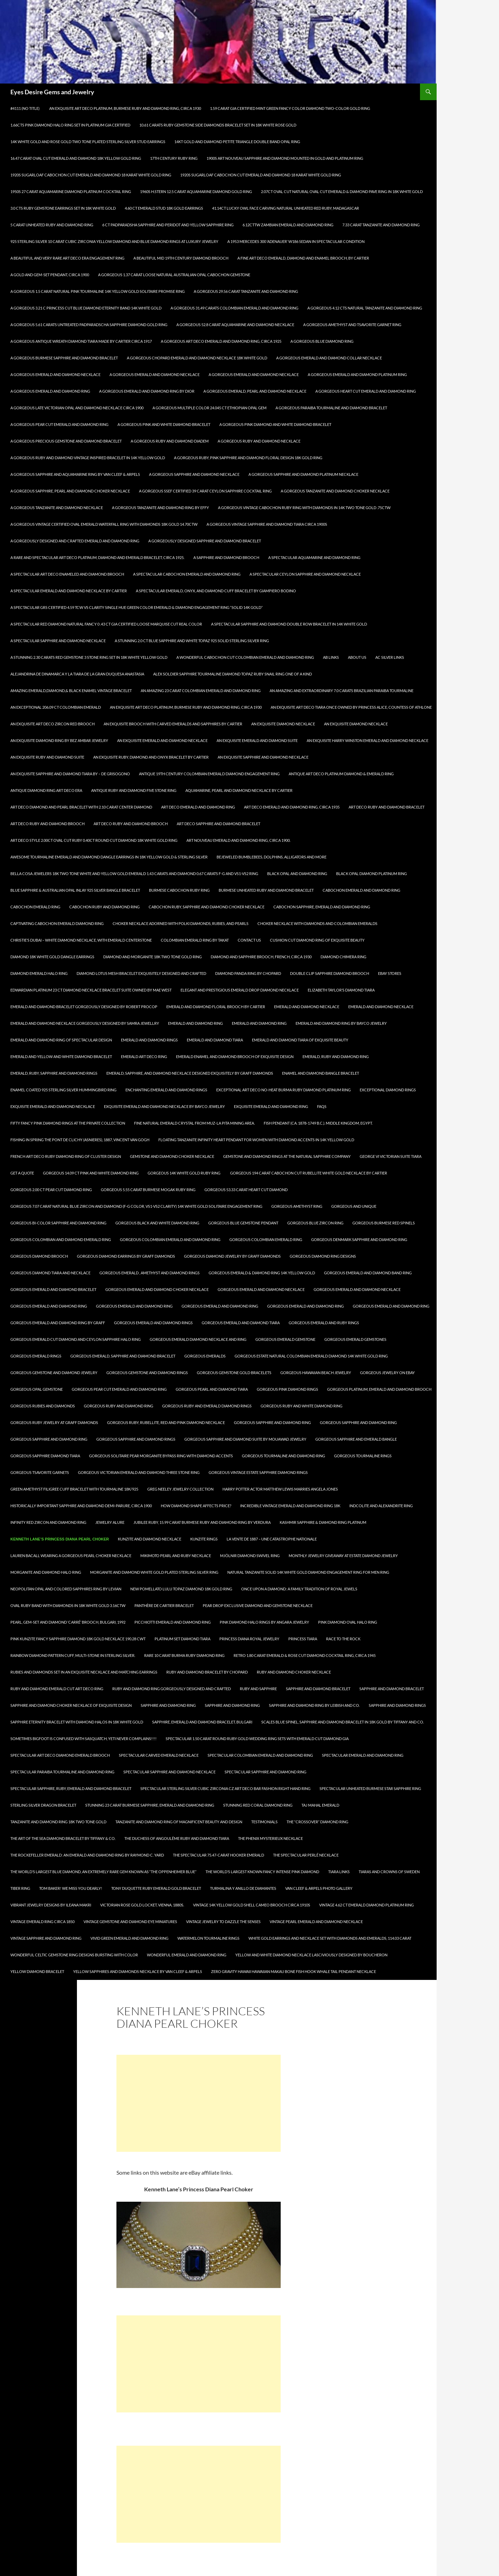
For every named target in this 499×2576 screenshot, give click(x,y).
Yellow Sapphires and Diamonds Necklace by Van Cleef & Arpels (137, 1971)
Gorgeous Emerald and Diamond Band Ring (368, 1272)
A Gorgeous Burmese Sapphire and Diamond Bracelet (64, 358)
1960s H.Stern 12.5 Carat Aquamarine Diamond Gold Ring (196, 191)
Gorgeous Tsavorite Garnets (39, 1472)
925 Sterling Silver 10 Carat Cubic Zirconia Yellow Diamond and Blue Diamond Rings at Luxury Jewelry (114, 241)
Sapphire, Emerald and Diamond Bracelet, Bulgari (202, 1722)
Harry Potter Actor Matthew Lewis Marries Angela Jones (280, 1489)
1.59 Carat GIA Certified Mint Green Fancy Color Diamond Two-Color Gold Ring (290, 108)
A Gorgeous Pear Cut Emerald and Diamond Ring (59, 424)
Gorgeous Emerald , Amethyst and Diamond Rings (149, 1272)
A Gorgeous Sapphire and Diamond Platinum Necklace (303, 474)
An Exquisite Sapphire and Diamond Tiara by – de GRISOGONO (70, 773)
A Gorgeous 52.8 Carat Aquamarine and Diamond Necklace (235, 324)
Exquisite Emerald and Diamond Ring (271, 1106)
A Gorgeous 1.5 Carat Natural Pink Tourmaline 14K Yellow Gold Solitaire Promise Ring (97, 291)
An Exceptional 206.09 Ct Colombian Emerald (55, 707)
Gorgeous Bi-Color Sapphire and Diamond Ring (58, 1223)
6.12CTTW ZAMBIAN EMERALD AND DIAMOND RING (288, 224)
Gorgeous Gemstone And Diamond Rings (147, 1372)
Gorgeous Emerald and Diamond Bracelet (53, 1289)
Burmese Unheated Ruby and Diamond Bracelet (266, 890)
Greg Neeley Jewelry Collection (180, 1489)
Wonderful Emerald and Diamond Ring (186, 1955)
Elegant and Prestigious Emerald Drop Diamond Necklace (240, 990)
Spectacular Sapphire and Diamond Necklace (169, 1772)
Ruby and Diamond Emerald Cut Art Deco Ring (56, 1688)
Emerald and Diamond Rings (149, 1040)
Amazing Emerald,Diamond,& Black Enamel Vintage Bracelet (71, 690)
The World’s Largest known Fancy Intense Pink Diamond (262, 1871)
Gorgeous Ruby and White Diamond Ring (301, 1406)
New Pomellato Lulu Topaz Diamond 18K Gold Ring (181, 1589)
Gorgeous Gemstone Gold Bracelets (234, 1372)
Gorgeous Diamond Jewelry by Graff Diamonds (232, 1256)
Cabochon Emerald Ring (35, 907)
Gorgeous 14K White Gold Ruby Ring (184, 1173)
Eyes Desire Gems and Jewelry (52, 92)
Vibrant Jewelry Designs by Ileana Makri (50, 1905)
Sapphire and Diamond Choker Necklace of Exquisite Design (71, 1705)
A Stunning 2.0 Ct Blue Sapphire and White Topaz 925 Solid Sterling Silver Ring (192, 640)
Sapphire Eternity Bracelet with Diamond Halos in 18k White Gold (76, 1722)
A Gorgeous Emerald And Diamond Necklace (55, 374)
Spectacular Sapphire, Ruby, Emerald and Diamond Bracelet (70, 1788)
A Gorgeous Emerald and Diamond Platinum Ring (357, 374)
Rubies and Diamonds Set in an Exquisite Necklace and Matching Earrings (83, 1672)
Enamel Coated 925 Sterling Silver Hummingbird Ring (63, 1090)
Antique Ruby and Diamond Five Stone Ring (133, 790)
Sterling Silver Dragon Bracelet (43, 1805)
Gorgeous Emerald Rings (35, 1356)
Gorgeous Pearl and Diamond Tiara (212, 1389)
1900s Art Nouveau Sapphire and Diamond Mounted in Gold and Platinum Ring (285, 158)
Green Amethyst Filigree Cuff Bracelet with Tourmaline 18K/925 (74, 1489)
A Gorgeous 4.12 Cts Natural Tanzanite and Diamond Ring (364, 308)
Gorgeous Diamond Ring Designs (323, 1256)
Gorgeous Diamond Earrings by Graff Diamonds (126, 1256)
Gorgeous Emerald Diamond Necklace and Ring (198, 1339)
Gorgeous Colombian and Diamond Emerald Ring (60, 1239)
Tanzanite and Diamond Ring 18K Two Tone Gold (58, 1821)
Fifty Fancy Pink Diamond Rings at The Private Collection (67, 1123)
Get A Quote (22, 1173)
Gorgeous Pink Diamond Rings (287, 1389)
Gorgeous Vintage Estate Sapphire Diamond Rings (258, 1472)
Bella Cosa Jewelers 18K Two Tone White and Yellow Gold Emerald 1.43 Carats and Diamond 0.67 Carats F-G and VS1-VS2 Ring (134, 873)
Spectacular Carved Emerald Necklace (159, 1755)
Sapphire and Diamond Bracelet (318, 1688)
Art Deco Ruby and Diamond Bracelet (386, 807)
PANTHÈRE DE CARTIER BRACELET (164, 1605)
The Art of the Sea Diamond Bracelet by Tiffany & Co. (62, 1838)
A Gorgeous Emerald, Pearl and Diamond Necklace (254, 391)
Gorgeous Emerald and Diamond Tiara (241, 1322)
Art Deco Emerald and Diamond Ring (198, 807)
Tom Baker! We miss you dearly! (70, 1888)
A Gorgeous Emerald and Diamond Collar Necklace (329, 358)
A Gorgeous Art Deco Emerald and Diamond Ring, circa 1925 (221, 341)
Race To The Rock (343, 1638)
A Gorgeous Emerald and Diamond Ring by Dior (146, 391)
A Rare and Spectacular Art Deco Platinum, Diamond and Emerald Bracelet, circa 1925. (97, 557)
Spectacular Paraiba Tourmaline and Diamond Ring (62, 1772)
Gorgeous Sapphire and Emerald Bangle (356, 1439)
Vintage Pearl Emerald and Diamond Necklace (316, 1921)
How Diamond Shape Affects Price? (196, 1505)
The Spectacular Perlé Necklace (306, 1855)
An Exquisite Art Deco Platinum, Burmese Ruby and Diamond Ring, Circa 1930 (125, 108)
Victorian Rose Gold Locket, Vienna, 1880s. (142, 1905)
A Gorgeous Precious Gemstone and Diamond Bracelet (66, 441)
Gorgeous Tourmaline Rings (363, 1455)
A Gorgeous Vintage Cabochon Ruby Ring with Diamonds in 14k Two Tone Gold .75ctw (304, 507)
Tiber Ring (20, 1888)
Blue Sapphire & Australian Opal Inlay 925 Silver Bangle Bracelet (75, 890)
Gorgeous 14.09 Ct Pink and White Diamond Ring (91, 1173)
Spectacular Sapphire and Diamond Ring (265, 1772)
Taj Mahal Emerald (320, 1805)
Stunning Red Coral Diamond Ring (257, 1805)
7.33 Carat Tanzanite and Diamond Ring (381, 224)
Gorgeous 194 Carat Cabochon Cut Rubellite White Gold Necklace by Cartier (308, 1173)
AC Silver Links (389, 657)
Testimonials (264, 1821)
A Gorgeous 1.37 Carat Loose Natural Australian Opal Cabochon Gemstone (174, 274)
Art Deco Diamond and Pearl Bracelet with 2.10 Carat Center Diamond (81, 807)
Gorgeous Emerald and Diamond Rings (153, 1322)
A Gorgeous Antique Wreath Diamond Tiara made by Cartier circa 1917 (81, 341)
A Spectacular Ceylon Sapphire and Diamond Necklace (305, 574)
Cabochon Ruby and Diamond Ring (104, 907)
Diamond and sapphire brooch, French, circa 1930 (261, 956)
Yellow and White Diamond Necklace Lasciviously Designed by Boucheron (311, 1955)
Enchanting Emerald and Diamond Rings (166, 1090)
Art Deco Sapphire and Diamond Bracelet (218, 823)
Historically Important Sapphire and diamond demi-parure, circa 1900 (81, 1505)
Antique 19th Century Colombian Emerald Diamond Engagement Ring (209, 773)
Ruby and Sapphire (258, 1688)
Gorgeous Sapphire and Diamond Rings (135, 1439)
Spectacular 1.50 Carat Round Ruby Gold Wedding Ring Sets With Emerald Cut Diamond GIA (257, 1738)
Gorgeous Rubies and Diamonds (42, 1406)
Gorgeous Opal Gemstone (36, 1389)
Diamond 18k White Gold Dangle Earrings (52, 956)
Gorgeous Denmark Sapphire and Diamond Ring (359, 1239)
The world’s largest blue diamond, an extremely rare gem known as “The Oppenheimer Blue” (103, 1871)
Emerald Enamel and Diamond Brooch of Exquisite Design (235, 1056)
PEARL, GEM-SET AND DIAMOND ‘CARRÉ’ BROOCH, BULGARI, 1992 (67, 1622)
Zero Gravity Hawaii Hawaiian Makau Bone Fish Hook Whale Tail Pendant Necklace (293, 1971)
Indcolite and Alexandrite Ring (381, 1505)
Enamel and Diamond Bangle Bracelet (320, 1073)
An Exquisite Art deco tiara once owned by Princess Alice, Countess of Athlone (351, 707)
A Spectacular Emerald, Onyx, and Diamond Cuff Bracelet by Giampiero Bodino (216, 590)
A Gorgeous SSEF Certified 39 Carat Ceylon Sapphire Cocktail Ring (205, 491)
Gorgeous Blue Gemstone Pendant (243, 1223)
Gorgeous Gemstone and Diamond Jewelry (53, 1372)
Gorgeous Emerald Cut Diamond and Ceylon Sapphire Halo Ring (75, 1339)
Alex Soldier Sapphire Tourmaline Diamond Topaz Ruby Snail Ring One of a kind (232, 674)
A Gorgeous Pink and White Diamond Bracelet (163, 424)
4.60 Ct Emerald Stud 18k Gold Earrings (164, 208)
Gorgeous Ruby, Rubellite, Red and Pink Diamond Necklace (166, 1422)
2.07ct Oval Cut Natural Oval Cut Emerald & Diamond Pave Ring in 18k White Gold (342, 191)
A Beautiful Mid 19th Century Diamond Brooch (180, 258)
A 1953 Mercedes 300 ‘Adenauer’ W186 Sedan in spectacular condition (296, 241)
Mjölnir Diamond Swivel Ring (250, 1555)
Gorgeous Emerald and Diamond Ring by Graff (57, 1322)
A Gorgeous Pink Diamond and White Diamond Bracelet (275, 424)
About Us (357, 657)
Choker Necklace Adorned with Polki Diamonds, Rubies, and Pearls (180, 923)
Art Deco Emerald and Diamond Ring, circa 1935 (292, 807)
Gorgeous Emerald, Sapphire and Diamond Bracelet (122, 1356)
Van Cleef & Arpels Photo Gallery (318, 1888)
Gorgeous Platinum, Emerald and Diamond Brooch (379, 1389)
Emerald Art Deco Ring (144, 1056)
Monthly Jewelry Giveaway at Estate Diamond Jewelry (343, 1555)
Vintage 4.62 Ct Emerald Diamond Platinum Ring (366, 1905)
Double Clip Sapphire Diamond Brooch (329, 973)
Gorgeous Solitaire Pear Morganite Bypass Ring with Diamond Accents (161, 1455)
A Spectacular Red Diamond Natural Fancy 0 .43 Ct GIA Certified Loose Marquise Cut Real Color (106, 624)
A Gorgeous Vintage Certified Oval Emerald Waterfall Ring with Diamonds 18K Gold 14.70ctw (104, 524)
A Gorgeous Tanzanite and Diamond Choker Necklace (335, 491)
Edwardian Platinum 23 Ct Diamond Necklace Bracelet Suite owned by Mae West (91, 990)
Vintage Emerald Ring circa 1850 (42, 1921)
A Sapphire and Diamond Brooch (226, 557)
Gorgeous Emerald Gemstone (285, 1339)
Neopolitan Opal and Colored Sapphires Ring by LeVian (65, 1589)
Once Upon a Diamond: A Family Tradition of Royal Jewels (299, 1589)
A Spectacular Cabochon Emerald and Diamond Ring (186, 574)
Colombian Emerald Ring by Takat (195, 940)
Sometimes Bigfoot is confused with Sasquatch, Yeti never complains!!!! (83, 1738)
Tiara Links (339, 1871)
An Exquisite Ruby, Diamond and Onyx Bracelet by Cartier (151, 757)
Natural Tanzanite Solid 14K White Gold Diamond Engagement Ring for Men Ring (308, 1572)
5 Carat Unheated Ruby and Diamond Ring (51, 224)
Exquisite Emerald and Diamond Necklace (52, 1106)
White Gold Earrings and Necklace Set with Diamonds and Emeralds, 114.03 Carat (329, 1938)
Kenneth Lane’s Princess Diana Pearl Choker (59, 1539)
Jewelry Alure (109, 1522)
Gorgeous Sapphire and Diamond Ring (272, 1422)
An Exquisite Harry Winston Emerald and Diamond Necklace (367, 740)
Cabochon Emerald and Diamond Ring (361, 890)
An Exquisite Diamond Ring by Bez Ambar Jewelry (59, 740)
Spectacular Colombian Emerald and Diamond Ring (260, 1755)
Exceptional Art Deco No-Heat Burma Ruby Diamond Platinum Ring (283, 1090)
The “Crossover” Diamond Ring (317, 1821)
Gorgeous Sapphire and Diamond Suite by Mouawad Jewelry (245, 1439)
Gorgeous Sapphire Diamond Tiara (45, 1455)
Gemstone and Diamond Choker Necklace (172, 1156)
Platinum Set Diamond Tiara (182, 1638)
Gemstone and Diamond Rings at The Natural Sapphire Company (287, 1156)
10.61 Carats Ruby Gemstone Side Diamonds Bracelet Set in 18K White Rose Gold (217, 125)
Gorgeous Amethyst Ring (296, 1206)
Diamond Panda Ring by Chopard (248, 973)
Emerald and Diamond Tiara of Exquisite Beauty (300, 1040)
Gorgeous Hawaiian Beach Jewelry (315, 1372)
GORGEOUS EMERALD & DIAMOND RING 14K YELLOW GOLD (262, 1272)
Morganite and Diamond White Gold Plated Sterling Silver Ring (154, 1572)
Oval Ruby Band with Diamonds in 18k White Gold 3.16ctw (67, 1605)
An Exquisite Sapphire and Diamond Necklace (263, 757)
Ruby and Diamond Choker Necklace (294, 1672)
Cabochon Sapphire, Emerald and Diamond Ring (321, 907)
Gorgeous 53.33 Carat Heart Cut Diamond (246, 1189)
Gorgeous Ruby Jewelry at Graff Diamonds (54, 1422)
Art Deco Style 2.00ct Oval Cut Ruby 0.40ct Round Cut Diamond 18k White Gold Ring (93, 840)
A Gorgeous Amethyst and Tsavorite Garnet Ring (352, 324)
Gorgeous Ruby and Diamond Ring (118, 1406)
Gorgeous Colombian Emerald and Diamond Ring (170, 1239)
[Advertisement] (198, 2103)
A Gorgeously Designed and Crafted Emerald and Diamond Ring (74, 541)
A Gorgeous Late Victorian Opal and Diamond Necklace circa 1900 (76, 407)
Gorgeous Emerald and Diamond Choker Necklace (157, 1289)
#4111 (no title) (25, 108)
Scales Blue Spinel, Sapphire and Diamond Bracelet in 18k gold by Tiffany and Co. (342, 1722)
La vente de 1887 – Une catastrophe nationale (272, 1539)
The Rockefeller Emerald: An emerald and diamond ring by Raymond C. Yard (87, 1855)
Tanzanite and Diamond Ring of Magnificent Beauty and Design (178, 1821)
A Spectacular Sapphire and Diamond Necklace (58, 640)
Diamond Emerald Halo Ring (39, 973)
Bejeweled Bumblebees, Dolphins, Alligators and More (271, 857)
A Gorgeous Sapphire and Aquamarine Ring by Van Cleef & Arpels (75, 474)
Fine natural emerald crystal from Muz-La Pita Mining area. (194, 1123)
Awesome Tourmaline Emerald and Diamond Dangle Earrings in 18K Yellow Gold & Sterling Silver (109, 857)
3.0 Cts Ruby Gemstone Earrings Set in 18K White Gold (63, 208)
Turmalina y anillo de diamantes (243, 1888)
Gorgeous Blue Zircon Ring (315, 1223)
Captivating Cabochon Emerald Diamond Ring (57, 923)
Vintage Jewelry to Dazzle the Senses (223, 1921)
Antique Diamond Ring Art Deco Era (46, 790)
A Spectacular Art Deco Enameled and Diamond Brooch (67, 574)
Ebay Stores (389, 973)
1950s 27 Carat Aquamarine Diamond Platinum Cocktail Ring (70, 191)
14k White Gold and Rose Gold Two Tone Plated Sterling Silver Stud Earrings (87, 141)
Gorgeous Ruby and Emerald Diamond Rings (207, 1406)
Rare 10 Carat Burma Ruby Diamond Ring (184, 1655)
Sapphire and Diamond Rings (397, 1705)
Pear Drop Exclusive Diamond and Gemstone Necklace (258, 1605)
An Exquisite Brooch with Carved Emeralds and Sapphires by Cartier (173, 724)
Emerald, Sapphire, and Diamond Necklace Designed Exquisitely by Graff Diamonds (189, 1073)
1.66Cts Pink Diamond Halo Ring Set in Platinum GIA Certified (70, 125)
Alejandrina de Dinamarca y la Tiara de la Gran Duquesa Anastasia (77, 674)
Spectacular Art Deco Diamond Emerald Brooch (60, 1755)
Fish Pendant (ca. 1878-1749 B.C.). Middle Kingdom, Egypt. (318, 1123)
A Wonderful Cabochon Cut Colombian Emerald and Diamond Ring (245, 657)
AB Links (331, 657)
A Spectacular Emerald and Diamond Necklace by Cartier (68, 590)
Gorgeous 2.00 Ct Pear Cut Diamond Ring (51, 1189)
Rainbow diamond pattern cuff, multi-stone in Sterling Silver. (72, 1655)
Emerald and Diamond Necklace (306, 1006)
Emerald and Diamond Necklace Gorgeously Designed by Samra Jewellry (84, 1023)
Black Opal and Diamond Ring (297, 873)
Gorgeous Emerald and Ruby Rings (324, 1322)
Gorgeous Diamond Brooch (39, 1256)
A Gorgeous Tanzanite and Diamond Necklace (56, 507)
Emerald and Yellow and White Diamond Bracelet (61, 1056)
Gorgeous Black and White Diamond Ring (157, 1223)
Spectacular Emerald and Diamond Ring (362, 1755)
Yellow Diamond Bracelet (37, 1971)
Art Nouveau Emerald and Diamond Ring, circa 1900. (238, 840)
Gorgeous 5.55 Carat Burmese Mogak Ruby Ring (148, 1189)
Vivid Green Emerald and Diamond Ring (129, 1938)
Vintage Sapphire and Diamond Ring (45, 1938)
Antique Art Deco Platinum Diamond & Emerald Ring (341, 773)
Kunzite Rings (204, 1539)
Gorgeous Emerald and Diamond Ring (48, 1306)
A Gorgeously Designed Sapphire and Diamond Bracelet (204, 541)
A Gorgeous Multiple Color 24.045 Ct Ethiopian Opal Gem (209, 407)
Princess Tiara (302, 1638)
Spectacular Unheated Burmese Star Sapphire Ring (370, 1788)
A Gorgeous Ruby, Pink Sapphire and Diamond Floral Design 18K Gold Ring (248, 457)
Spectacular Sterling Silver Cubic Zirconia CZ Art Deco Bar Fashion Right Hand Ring (225, 1788)
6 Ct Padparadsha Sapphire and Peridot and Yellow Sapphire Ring (168, 224)
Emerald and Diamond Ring (195, 1023)
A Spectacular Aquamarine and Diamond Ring (314, 557)
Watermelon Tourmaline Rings (208, 1938)
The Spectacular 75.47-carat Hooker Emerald (218, 1855)
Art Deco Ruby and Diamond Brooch (47, 823)
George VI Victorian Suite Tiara (390, 1156)
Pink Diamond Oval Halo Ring (347, 1622)
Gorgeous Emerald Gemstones (355, 1339)
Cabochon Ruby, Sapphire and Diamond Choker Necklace (206, 907)
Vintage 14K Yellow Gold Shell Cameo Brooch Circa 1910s (251, 1905)
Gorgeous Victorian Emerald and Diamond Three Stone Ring (139, 1472)
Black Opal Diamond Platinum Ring (371, 873)
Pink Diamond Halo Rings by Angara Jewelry (264, 1622)
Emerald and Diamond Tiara (215, 1040)
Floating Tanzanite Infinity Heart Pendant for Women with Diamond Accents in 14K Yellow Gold (256, 1139)
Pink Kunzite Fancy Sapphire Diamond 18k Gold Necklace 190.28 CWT (78, 1638)
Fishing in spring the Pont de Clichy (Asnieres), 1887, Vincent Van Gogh (79, 1139)
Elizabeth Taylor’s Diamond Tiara (341, 990)
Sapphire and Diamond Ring (168, 1705)
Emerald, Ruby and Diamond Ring (336, 1056)
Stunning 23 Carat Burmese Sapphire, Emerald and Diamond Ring (149, 1805)
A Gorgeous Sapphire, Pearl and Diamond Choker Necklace (70, 491)
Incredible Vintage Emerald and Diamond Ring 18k (290, 1505)
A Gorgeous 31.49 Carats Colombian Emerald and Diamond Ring (234, 308)
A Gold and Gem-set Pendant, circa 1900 (49, 274)
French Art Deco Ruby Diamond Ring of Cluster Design (65, 1156)
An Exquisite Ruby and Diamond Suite (47, 757)
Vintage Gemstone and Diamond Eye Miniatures (130, 1921)
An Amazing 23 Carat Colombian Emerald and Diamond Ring (201, 690)
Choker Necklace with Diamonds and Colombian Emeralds (317, 923)
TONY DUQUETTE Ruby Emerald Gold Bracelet (156, 1888)
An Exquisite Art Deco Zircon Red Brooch (52, 724)
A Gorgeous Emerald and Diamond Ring (50, 391)
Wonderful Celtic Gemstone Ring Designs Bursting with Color (74, 1955)
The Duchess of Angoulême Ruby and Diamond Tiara (176, 1838)
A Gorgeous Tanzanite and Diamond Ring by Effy (160, 507)
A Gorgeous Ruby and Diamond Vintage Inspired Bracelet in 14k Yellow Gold (87, 457)
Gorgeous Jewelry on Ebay (387, 1372)
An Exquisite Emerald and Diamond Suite (257, 740)
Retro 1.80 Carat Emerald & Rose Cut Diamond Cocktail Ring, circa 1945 (305, 1655)
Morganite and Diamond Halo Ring (45, 1572)
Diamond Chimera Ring (343, 956)
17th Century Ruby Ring (174, 158)
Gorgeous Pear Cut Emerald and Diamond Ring (119, 1389)
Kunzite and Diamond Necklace (149, 1539)
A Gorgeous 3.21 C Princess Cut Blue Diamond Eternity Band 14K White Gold (85, 308)
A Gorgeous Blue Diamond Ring (321, 341)
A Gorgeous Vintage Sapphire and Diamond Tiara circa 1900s (267, 524)
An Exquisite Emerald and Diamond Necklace (162, 740)
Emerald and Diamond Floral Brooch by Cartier (215, 1006)
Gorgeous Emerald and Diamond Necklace (261, 1289)
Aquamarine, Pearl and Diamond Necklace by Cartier (238, 790)
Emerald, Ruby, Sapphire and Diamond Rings (53, 1073)
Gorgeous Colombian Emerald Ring (265, 1239)
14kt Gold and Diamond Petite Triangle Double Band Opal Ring (237, 141)
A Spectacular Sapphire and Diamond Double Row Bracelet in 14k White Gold (289, 624)
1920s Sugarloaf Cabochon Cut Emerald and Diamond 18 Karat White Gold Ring (90, 175)
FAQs (321, 1106)
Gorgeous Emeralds (205, 1356)
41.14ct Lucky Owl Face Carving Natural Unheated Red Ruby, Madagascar (285, 208)
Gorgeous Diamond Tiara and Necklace (50, 1272)
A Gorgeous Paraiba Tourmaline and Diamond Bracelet (331, 407)
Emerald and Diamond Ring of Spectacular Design (61, 1040)
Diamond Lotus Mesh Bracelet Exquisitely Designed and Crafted (141, 973)
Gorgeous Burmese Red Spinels (383, 1223)
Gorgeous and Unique (353, 1206)
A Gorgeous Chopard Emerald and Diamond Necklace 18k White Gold (197, 358)
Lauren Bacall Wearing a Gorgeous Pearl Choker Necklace (70, 1555)
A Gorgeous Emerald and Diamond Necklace (155, 374)
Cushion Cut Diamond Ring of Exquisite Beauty (317, 940)
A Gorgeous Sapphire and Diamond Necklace (194, 474)
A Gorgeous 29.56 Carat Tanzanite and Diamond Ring (246, 291)
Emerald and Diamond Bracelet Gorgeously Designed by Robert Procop (83, 1006)
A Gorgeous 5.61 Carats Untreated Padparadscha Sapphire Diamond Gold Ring (88, 324)
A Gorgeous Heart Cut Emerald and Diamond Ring (365, 391)
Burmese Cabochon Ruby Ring (179, 890)
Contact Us (249, 940)
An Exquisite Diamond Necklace (283, 724)
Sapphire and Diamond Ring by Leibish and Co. (314, 1705)
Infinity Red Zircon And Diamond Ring (48, 1522)
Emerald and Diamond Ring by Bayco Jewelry (341, 1023)
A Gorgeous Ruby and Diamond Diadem (170, 441)
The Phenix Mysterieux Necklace (270, 1838)
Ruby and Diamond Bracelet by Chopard (207, 1672)
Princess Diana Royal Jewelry (249, 1638)
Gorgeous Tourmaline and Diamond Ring (283, 1455)
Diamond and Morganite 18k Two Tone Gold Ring (152, 956)
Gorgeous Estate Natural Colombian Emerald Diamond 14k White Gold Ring (311, 1356)
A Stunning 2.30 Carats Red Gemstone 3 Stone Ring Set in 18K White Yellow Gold (88, 657)
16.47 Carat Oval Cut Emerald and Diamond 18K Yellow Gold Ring (75, 158)
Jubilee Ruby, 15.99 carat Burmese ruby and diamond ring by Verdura (202, 1522)
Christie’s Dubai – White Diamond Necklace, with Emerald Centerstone (81, 940)
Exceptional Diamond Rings (388, 1090)
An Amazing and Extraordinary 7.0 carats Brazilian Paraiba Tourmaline (341, 690)
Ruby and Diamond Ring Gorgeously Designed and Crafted (171, 1688)
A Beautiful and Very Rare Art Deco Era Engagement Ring (67, 258)
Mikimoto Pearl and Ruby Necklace (175, 1555)
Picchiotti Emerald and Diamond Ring (172, 1622)
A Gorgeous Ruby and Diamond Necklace (259, 441)
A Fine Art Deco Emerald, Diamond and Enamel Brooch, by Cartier (303, 258)
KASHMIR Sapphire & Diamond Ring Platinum (323, 1522)
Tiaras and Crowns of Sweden (389, 1871)
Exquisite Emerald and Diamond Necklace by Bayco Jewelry (164, 1106)
